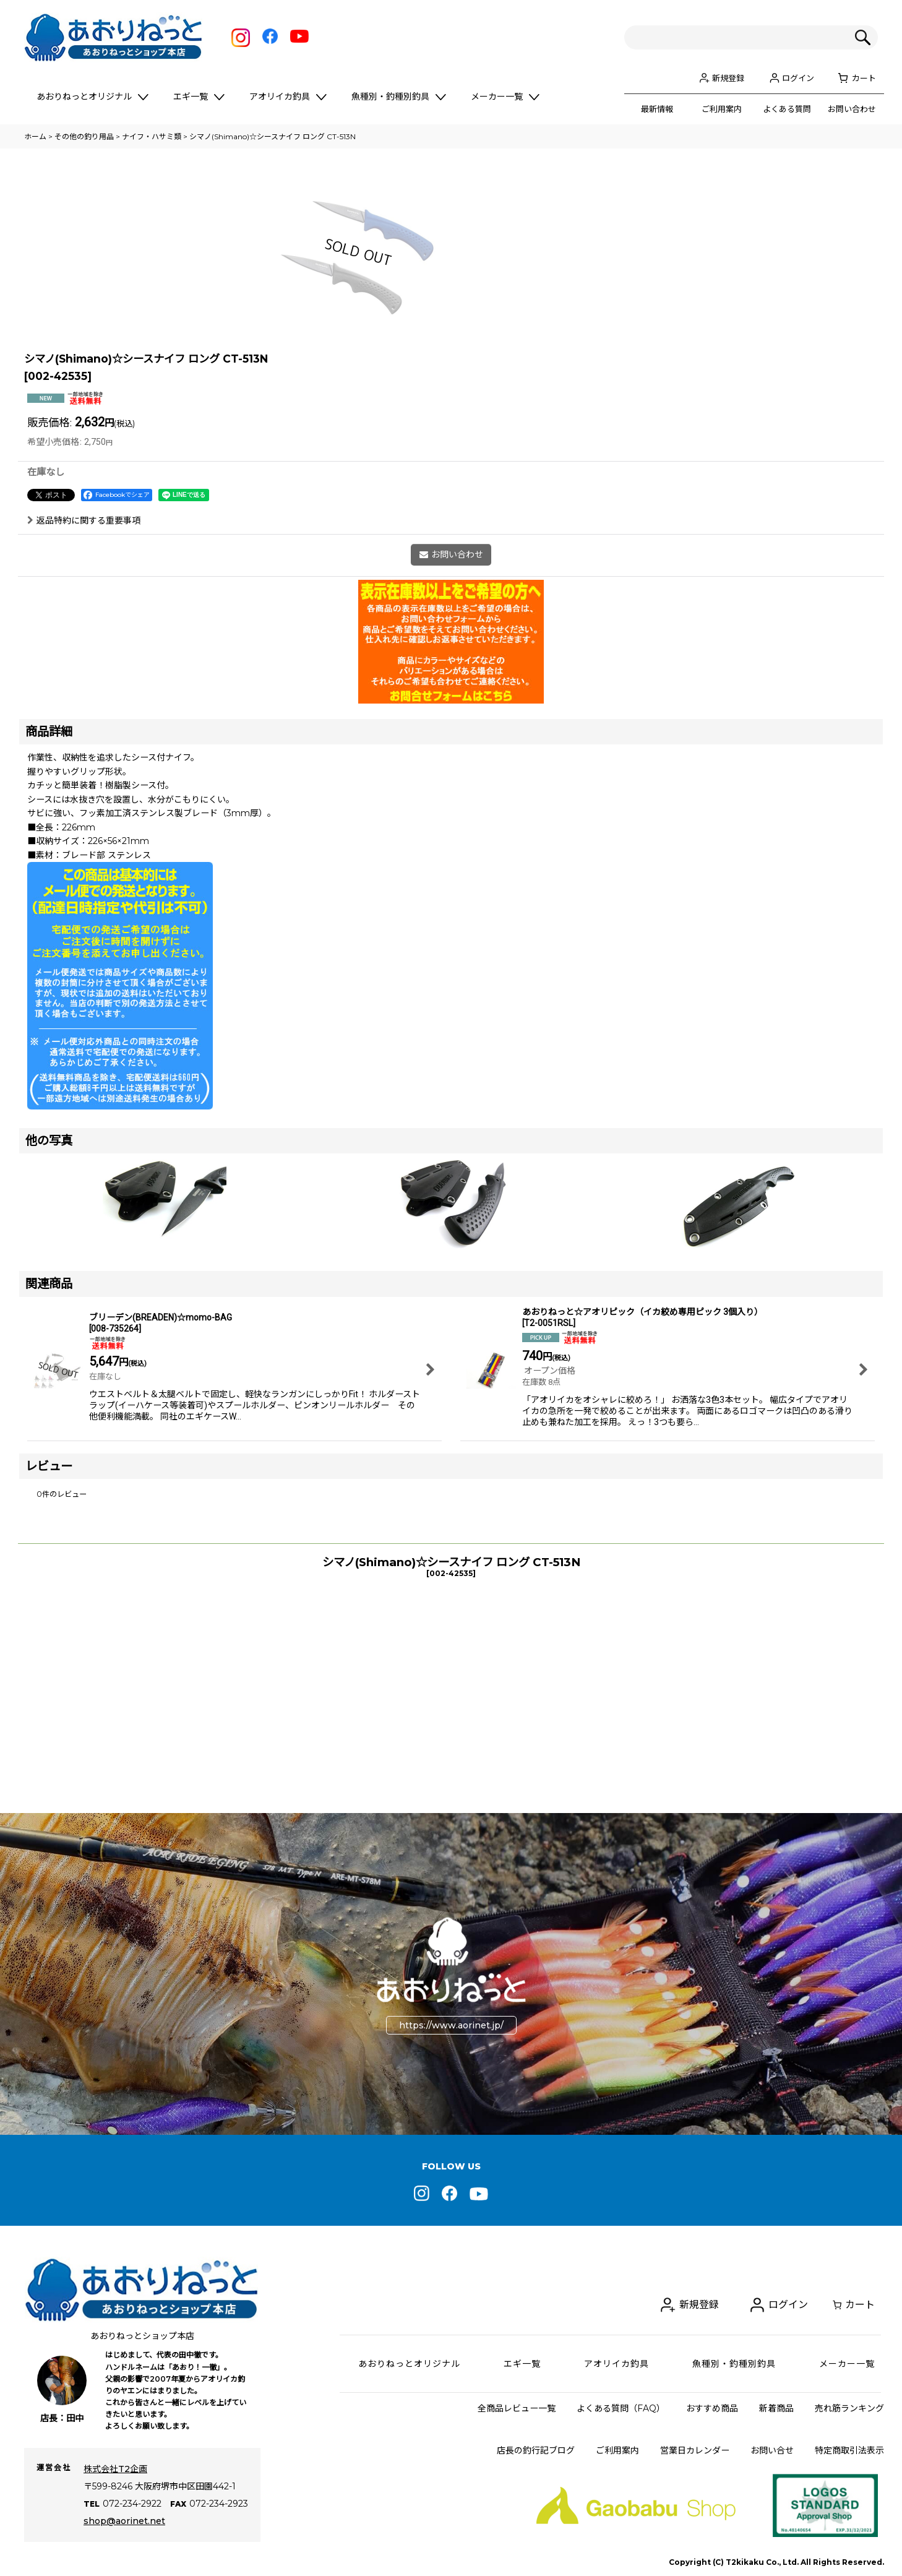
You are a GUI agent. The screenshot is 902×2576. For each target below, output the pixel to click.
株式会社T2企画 (115, 2469)
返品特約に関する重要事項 (83, 706)
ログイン (798, 78)
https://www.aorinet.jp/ (451, 2025)
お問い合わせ (852, 109)
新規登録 (728, 78)
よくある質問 (787, 109)
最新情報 (657, 109)
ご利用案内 (722, 109)
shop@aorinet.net (124, 2520)
